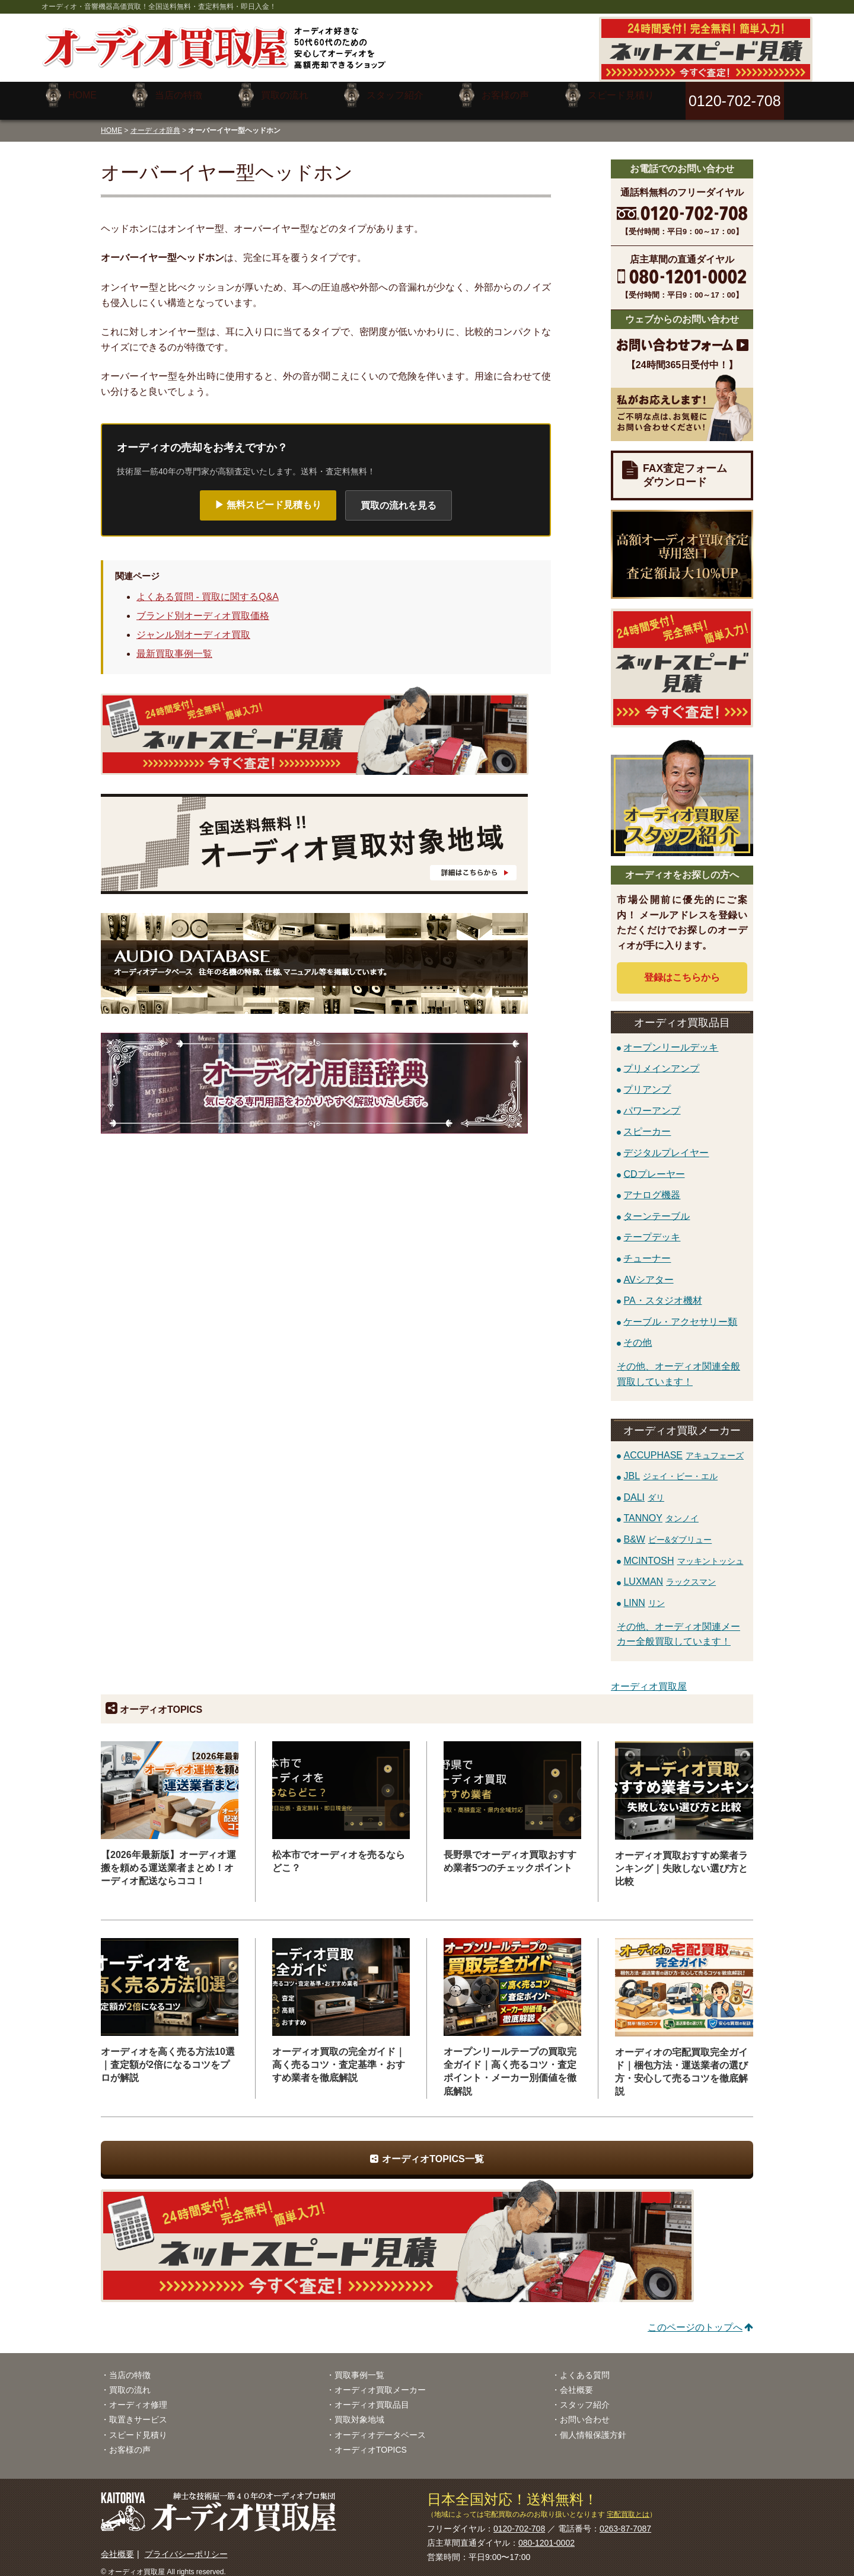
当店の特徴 (130, 2366)
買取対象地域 (359, 2410)
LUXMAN (669, 1573)
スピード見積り (138, 2425)
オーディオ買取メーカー (380, 2381)
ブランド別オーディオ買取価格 (202, 607)
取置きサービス (138, 2410)
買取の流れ (130, 2381)
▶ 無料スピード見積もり (268, 496)
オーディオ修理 (138, 2396)
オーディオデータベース (380, 2425)
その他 (637, 1334)
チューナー (647, 1249)
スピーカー (647, 1123)
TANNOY (660, 1509)
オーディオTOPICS (370, 2441)
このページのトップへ (695, 2318)
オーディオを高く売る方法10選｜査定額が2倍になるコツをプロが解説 (168, 2056)
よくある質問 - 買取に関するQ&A (207, 588)
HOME (111, 121)
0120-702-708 (519, 2519)
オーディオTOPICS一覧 (432, 2149)
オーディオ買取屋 (649, 1677)
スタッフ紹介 (585, 2396)
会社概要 (576, 2381)
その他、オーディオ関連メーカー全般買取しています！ (678, 1625)
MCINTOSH (683, 1551)
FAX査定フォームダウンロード (685, 466)
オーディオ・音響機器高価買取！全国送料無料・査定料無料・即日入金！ (159, 6)
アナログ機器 (651, 1186)
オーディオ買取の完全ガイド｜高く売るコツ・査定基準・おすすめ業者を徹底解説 (338, 2056)
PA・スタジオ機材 (662, 1292)
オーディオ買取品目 (371, 2396)
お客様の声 (130, 2441)
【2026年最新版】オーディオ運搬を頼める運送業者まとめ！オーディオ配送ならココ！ (168, 1859)
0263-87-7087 (625, 2519)
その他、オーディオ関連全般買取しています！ (678, 1365)
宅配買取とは (628, 2505)
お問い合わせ (585, 2410)
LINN (643, 1594)
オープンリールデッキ (670, 1038)
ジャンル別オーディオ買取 (193, 626)
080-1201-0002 (546, 2534)
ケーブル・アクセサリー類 (680, 1312)
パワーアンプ (651, 1101)
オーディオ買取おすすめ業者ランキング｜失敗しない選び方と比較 (681, 1859)
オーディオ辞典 (155, 121)
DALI (643, 1488)
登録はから (682, 968)
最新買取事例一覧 (174, 645)
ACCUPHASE (683, 1446)
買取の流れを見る (398, 496)
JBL (670, 1467)
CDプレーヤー (653, 1165)
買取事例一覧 (359, 2366)
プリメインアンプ (661, 1059)
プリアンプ (647, 1080)
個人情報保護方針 (593, 2425)
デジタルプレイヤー (666, 1143)
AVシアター (648, 1270)
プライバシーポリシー (186, 2545)
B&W (667, 1530)
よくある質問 (585, 2366)
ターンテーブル (656, 1207)
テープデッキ (651, 1228)
